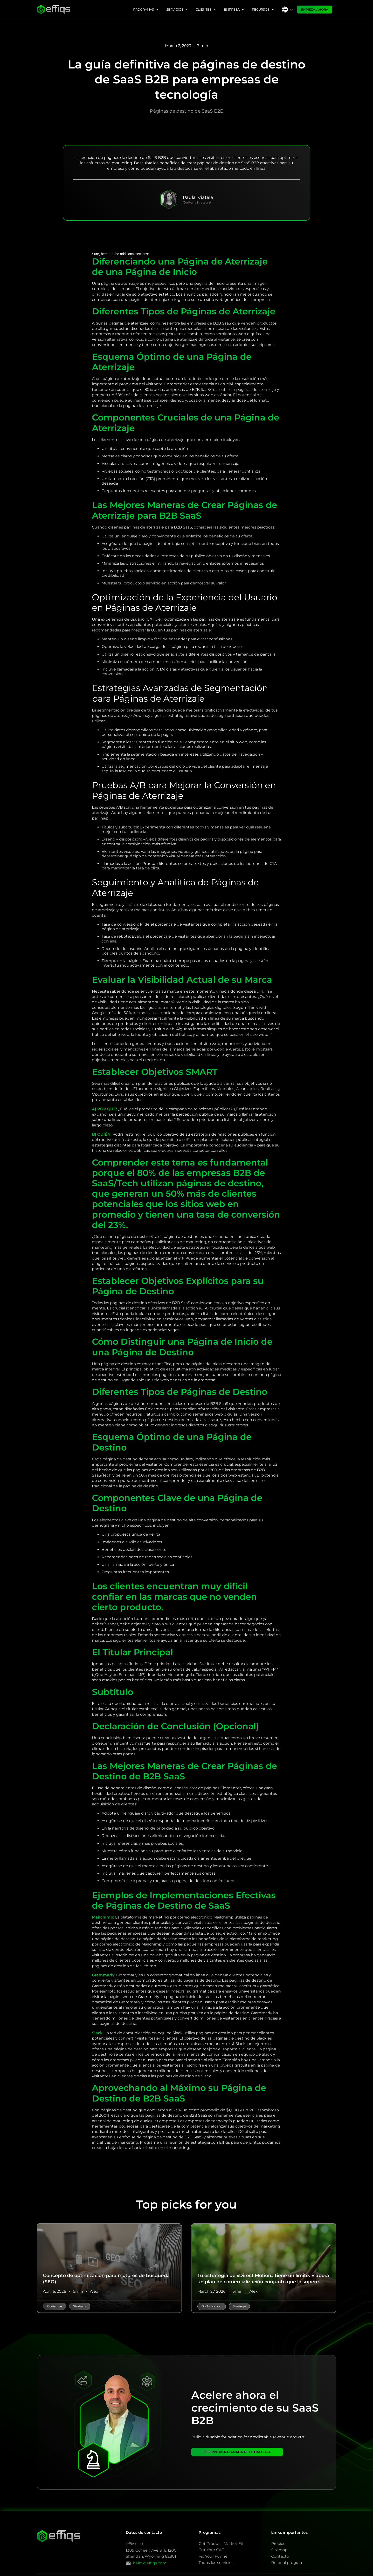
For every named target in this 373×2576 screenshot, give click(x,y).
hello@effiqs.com (149, 2563)
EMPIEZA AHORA (314, 9)
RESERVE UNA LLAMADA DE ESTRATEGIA (237, 2452)
